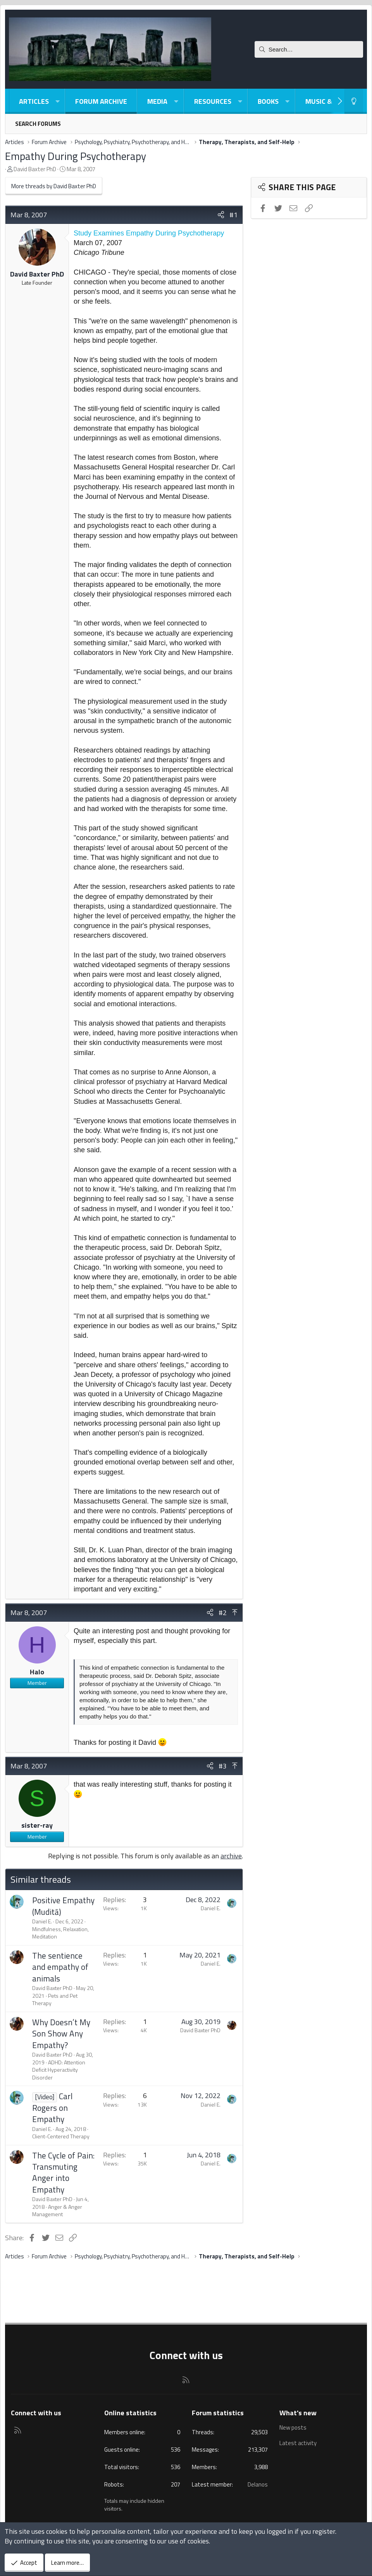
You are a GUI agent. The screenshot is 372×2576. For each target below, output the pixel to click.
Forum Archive (101, 101)
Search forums (38, 123)
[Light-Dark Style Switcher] (353, 101)
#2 (223, 1612)
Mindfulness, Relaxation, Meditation (60, 1933)
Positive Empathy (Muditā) (63, 1906)
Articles (34, 101)
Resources (212, 101)
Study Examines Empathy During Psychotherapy (149, 233)
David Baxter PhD (35, 169)
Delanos (258, 2484)
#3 (223, 1766)
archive (231, 1856)
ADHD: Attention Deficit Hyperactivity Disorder (58, 2069)
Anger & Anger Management (57, 2211)
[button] (57, 101)
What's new (298, 2413)
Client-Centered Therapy (61, 2136)
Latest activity (298, 2442)
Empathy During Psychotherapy (75, 156)
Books (268, 101)
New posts (293, 2427)
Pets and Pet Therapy (55, 1999)
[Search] (309, 49)
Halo (37, 1672)
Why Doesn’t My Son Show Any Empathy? (61, 2033)
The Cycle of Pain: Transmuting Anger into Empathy (63, 2172)
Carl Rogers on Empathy (52, 2107)
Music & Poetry (332, 101)
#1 (233, 215)
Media (157, 101)
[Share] (221, 215)
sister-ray (37, 1825)
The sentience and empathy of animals (60, 1967)
